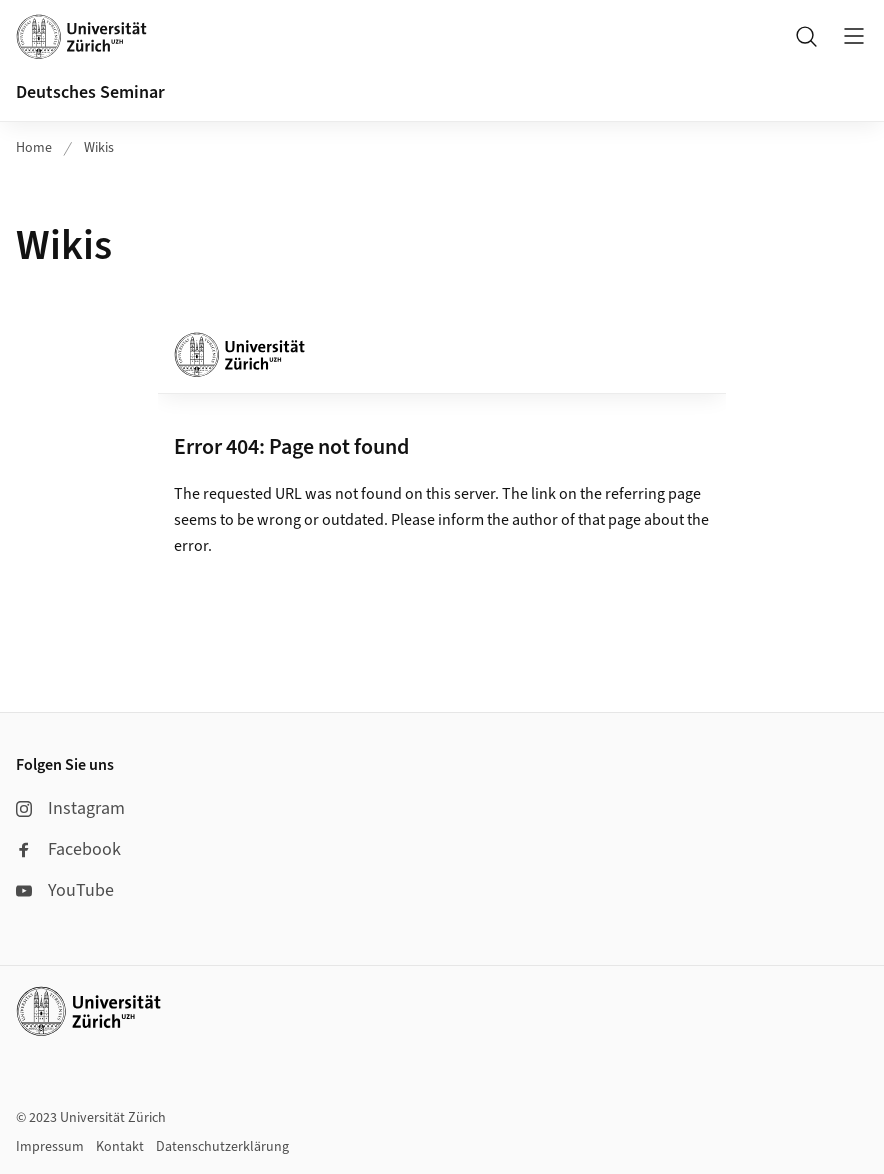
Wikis (99, 148)
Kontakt (120, 1147)
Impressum (50, 1147)
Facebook (68, 849)
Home (34, 148)
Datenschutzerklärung (222, 1147)
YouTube (65, 890)
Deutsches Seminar (90, 92)
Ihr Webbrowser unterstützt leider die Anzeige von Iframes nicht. (442, 475)
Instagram (70, 808)
